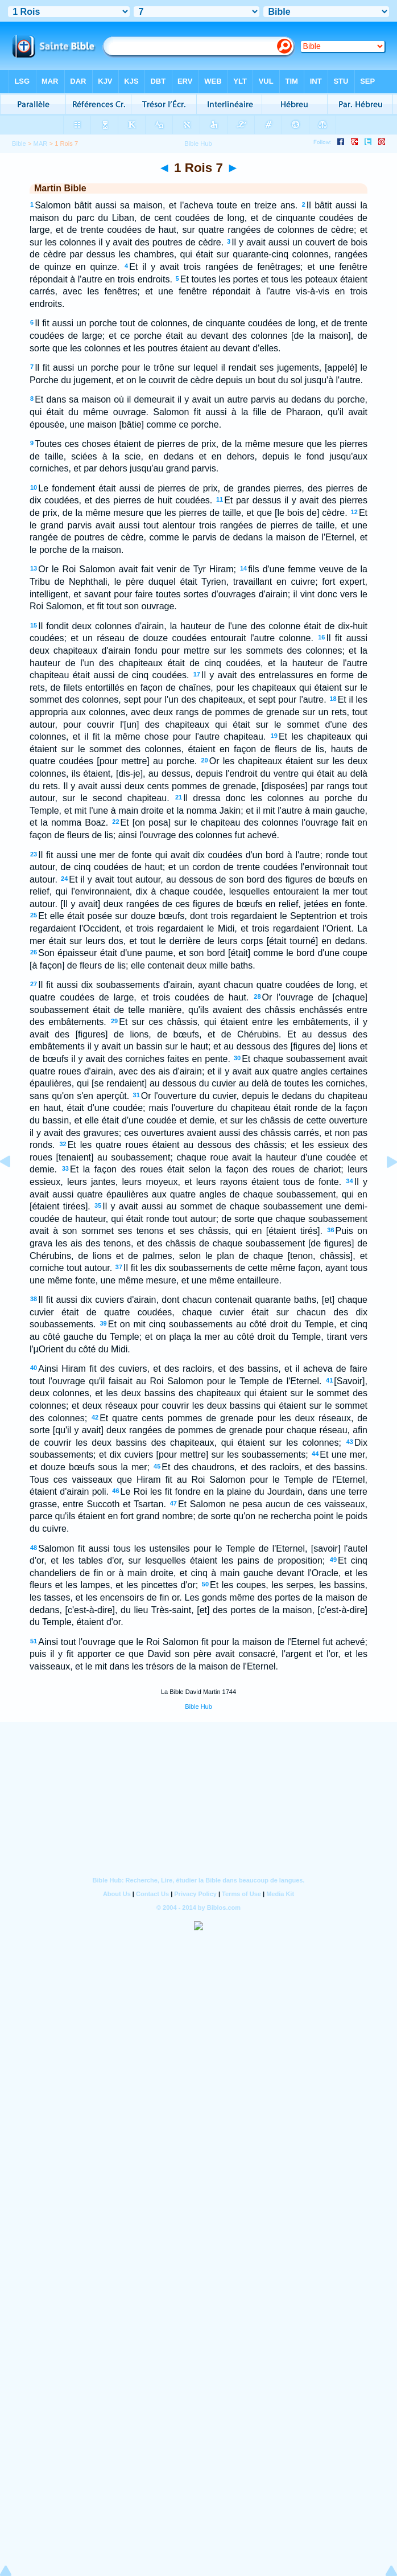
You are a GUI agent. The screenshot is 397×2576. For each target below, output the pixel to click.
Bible (19, 143)
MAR (41, 143)
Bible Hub (198, 1706)
